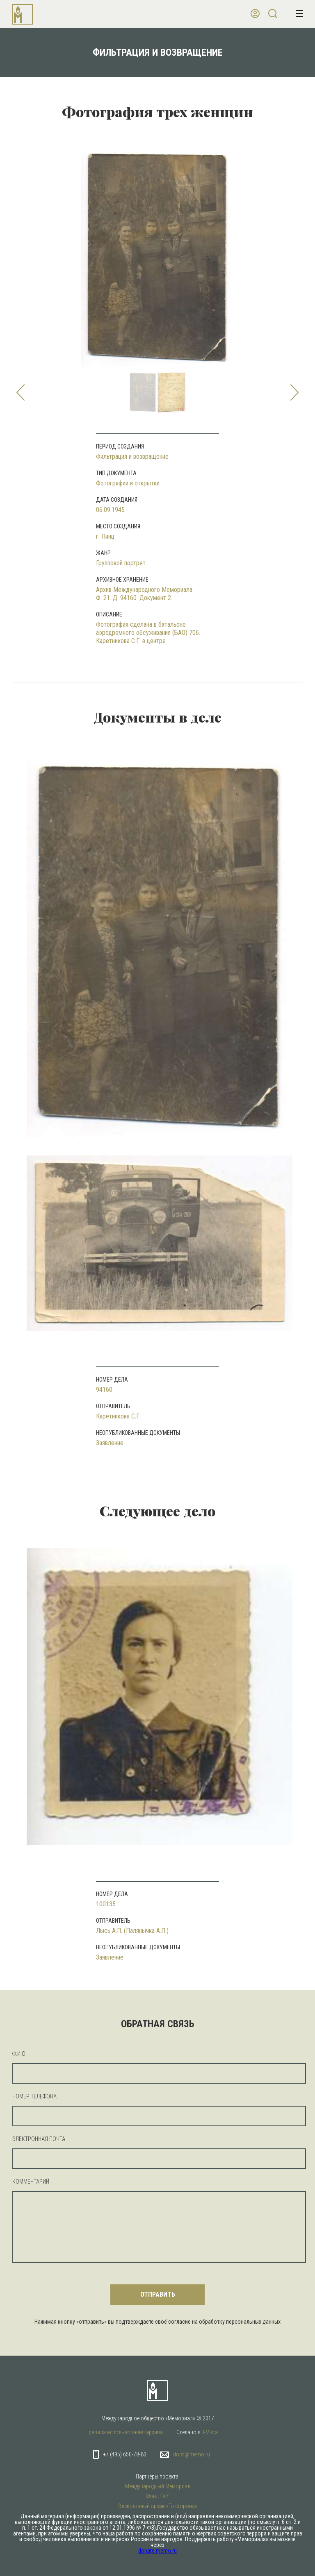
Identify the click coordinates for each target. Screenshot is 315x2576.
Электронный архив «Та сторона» (157, 2506)
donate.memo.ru (157, 2550)
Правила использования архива (124, 2432)
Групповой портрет (121, 563)
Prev (20, 392)
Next (294, 392)
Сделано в (197, 2432)
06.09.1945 (110, 510)
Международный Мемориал (157, 2486)
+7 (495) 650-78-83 (124, 2454)
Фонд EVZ (157, 2496)
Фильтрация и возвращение (132, 456)
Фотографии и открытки (128, 483)
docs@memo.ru (191, 2454)
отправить (157, 2294)
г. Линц (105, 536)
